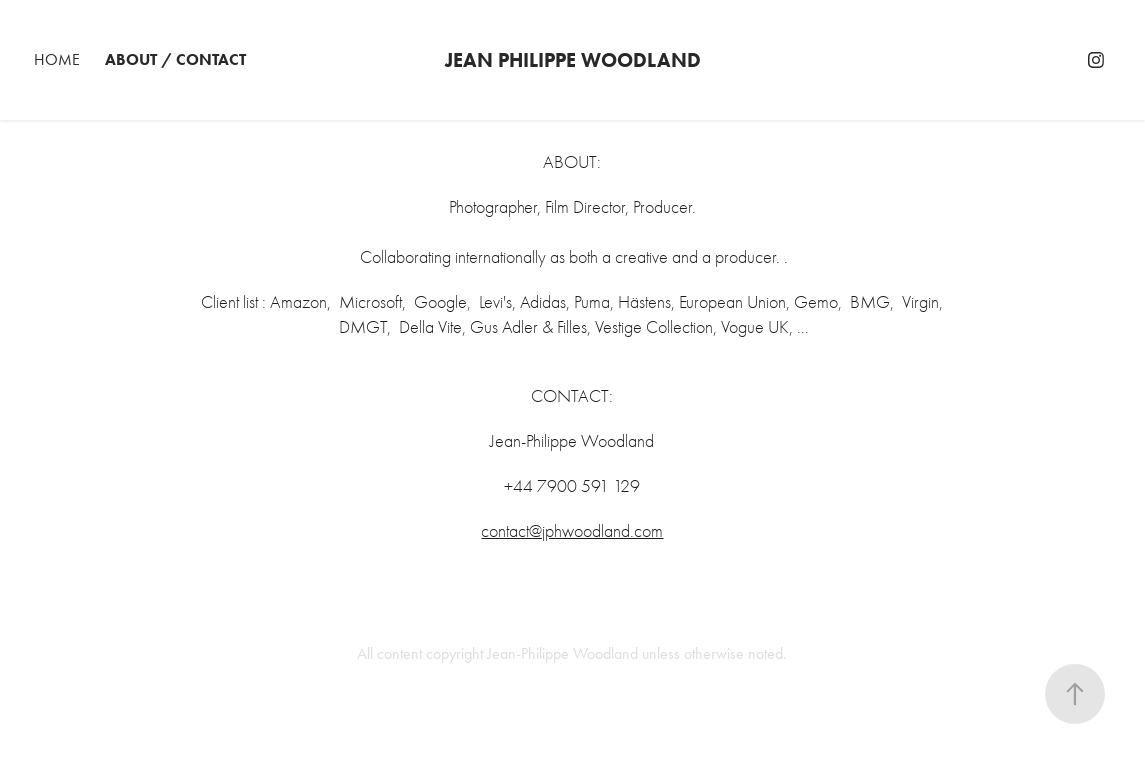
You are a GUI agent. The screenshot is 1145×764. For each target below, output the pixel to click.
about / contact (175, 59)
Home (57, 59)
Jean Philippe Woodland (573, 60)
